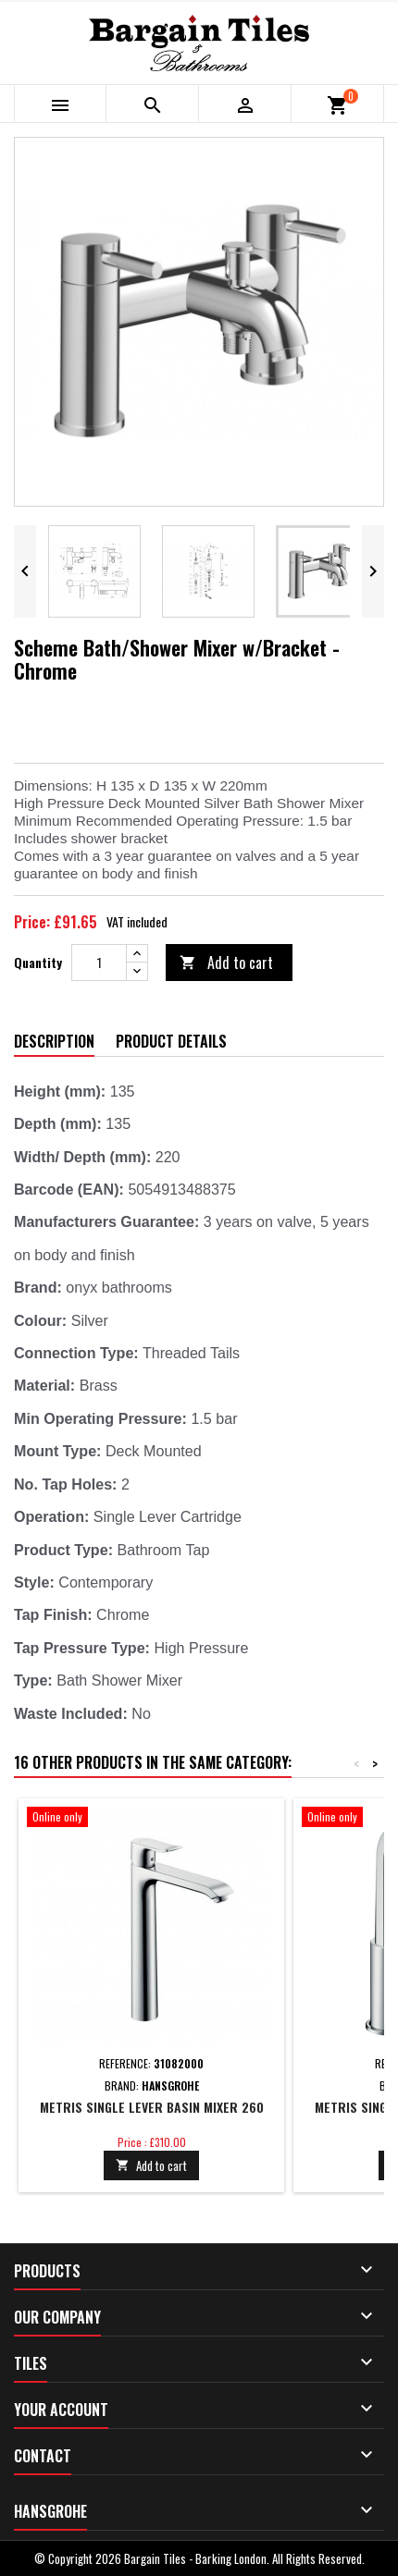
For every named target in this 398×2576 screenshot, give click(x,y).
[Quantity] (99, 962)
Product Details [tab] (171, 1041)
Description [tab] (54, 1041)
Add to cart (226, 962)
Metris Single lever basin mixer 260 (152, 2106)
